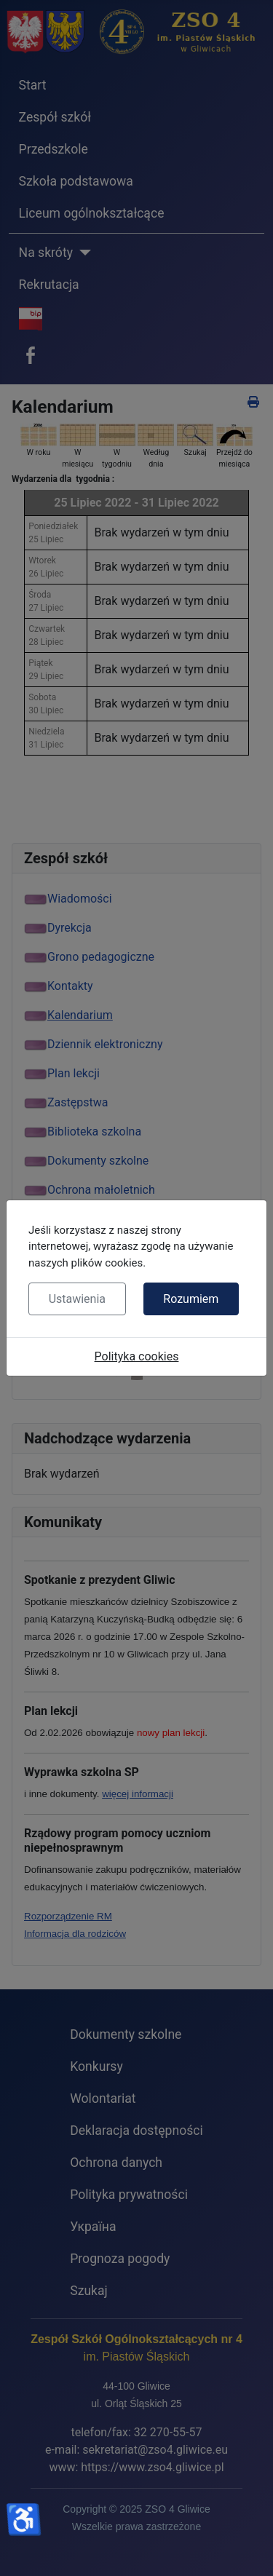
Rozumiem (190, 1299)
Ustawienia (77, 1299)
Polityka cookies (137, 1356)
